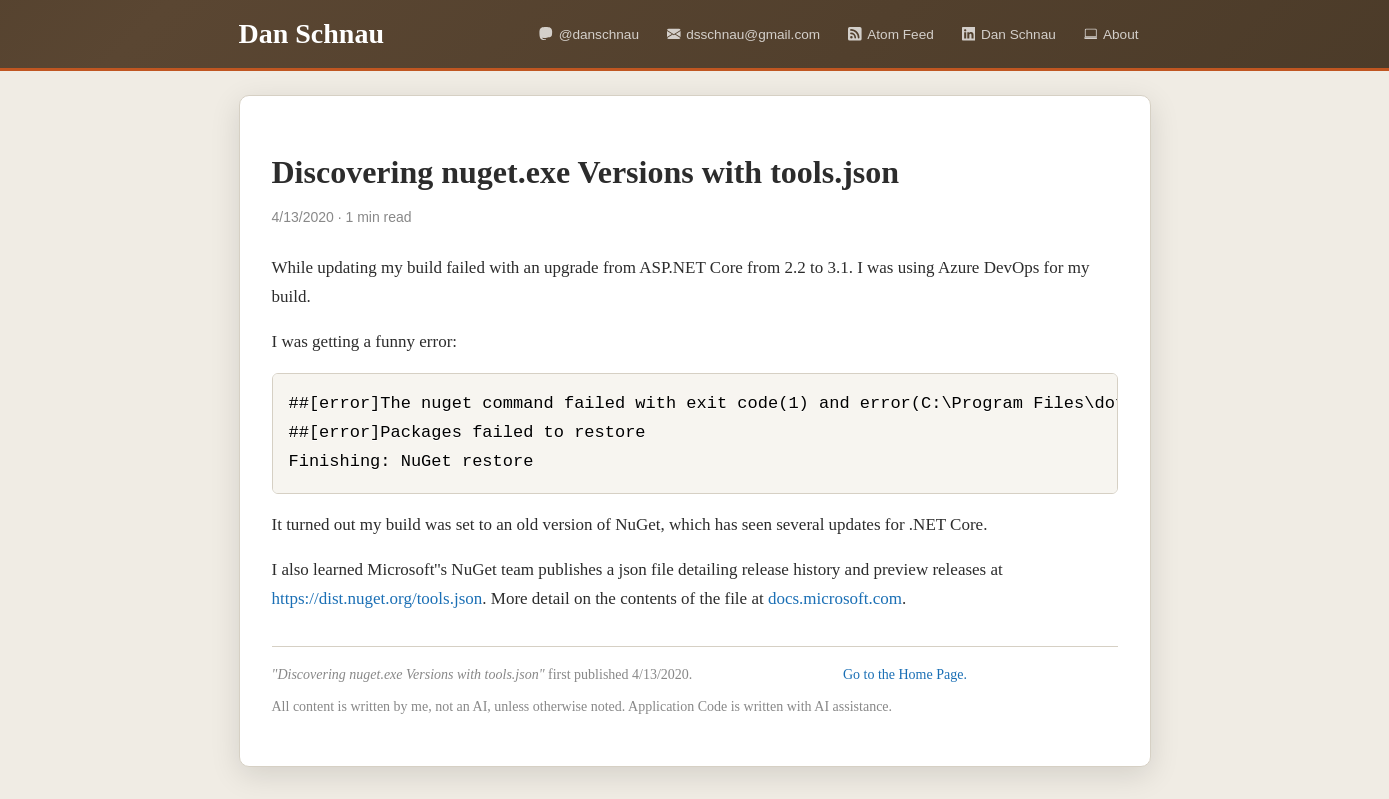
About (1111, 34)
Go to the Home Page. (905, 674)
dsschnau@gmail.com (743, 34)
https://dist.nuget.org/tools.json (377, 598)
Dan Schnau (1009, 34)
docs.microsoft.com (835, 598)
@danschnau (589, 34)
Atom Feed (891, 34)
